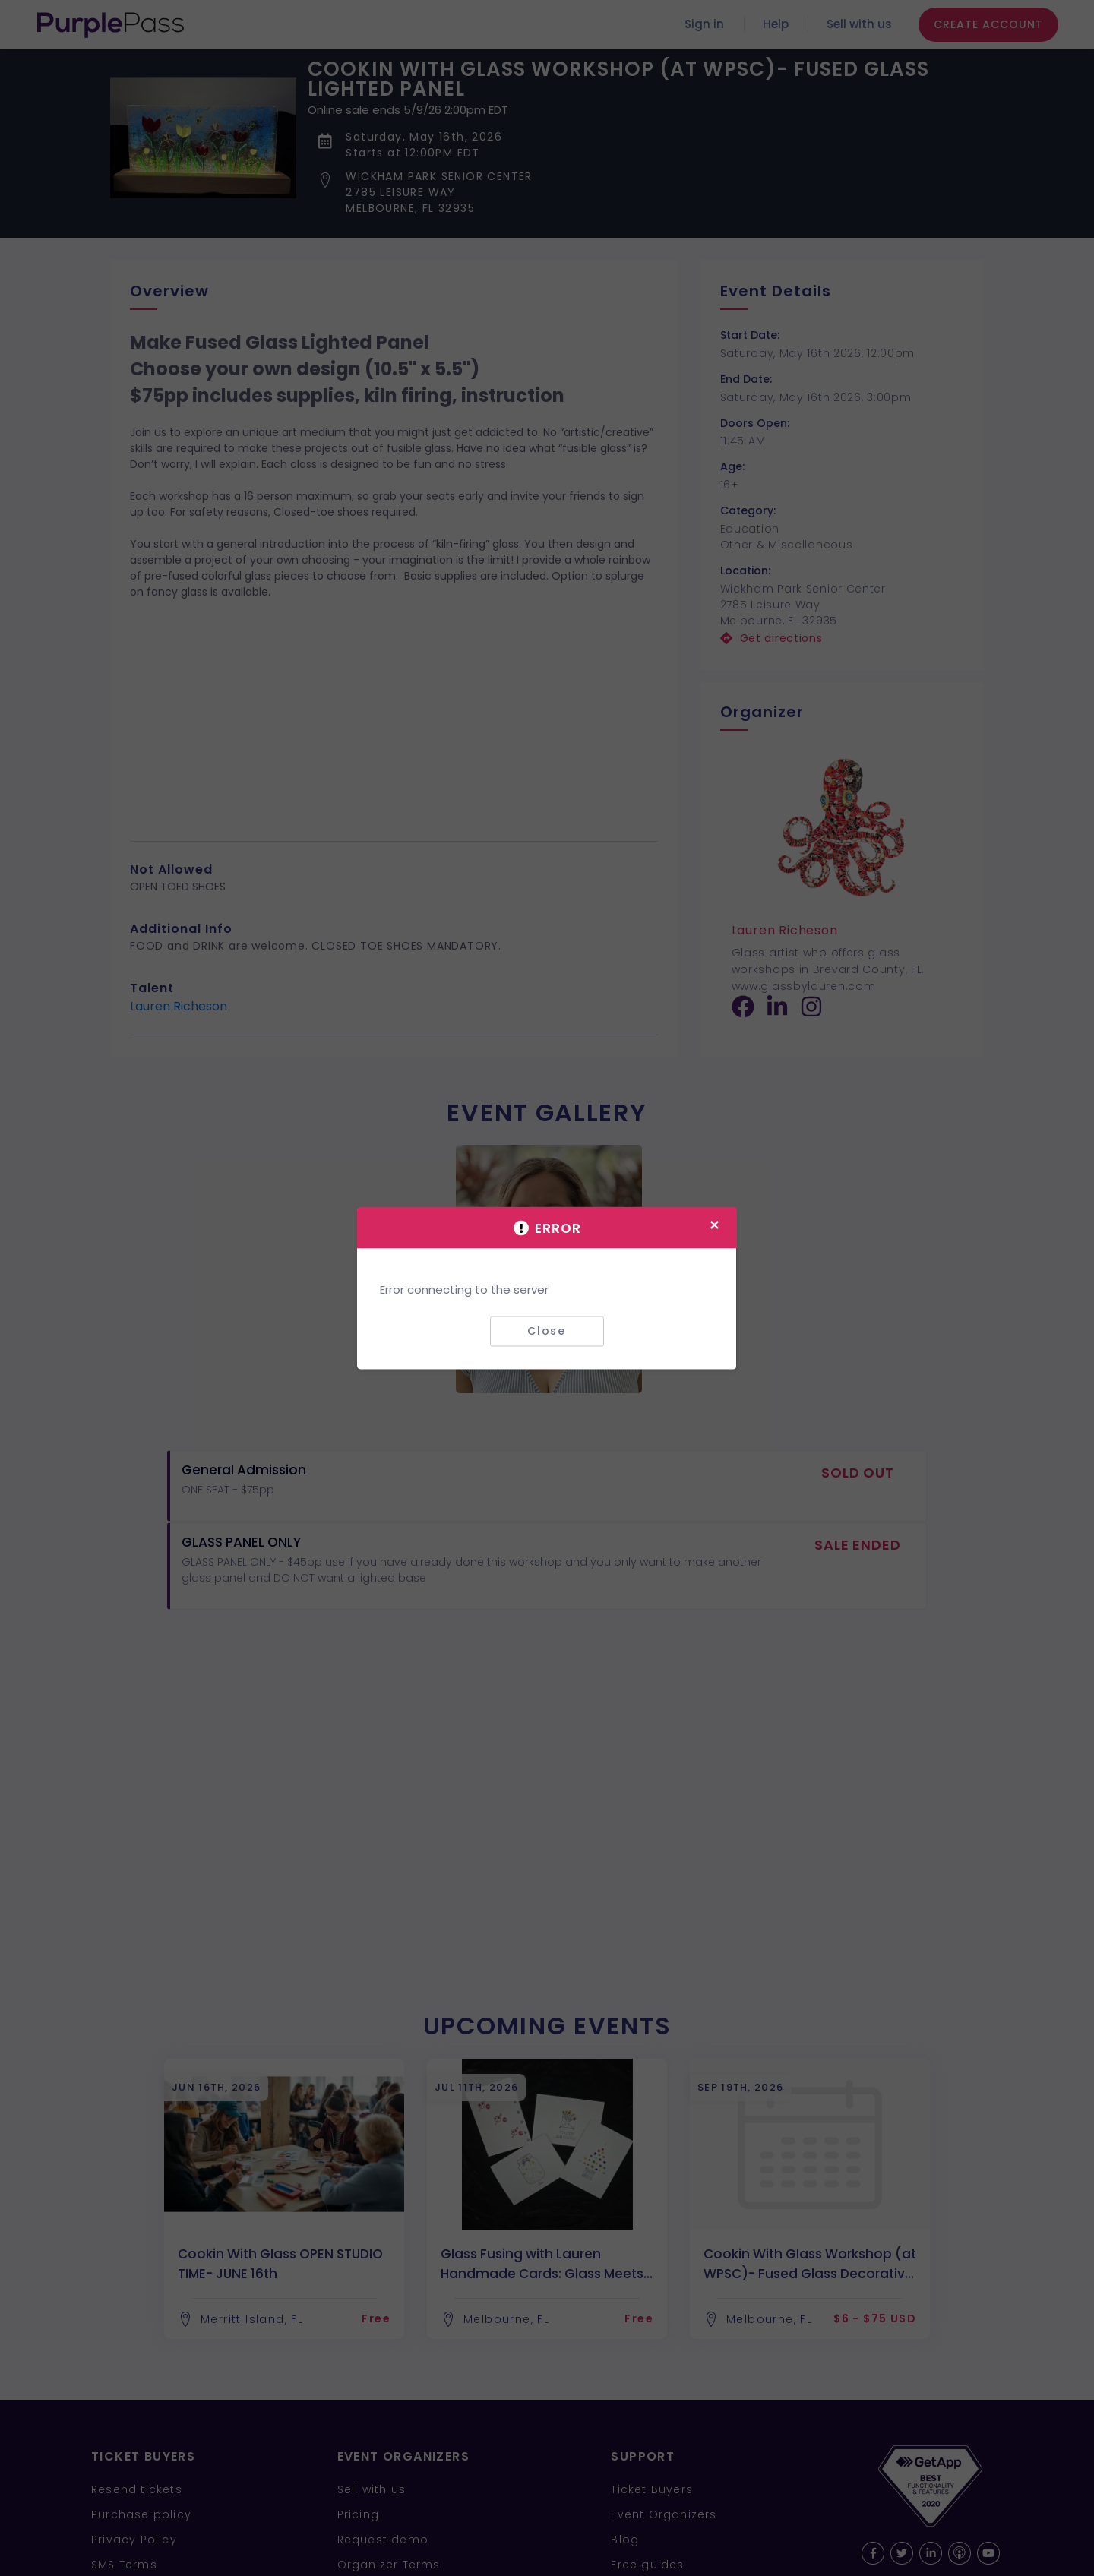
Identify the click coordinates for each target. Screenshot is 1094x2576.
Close (546, 1331)
